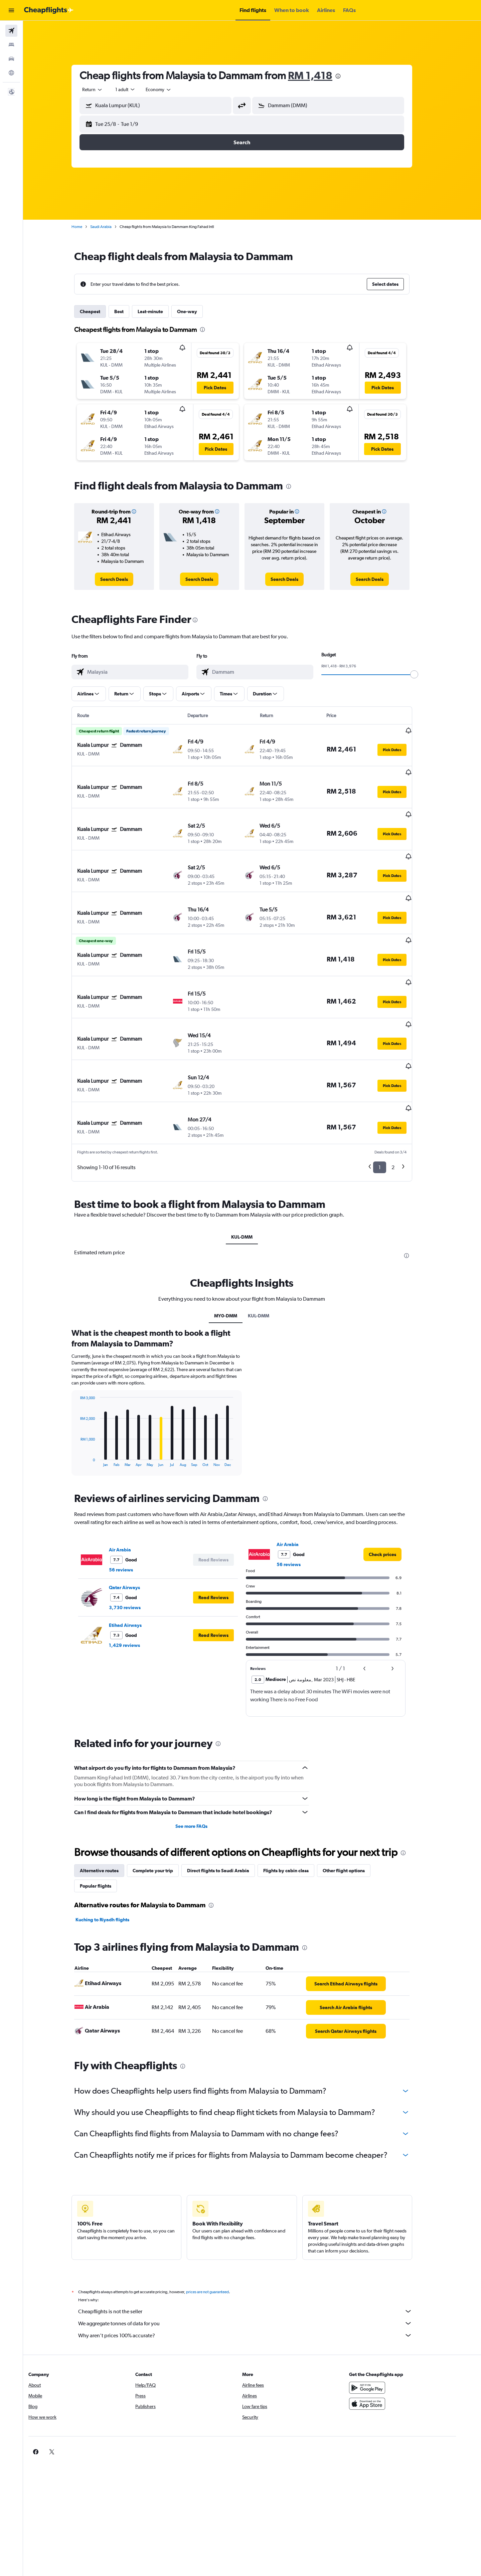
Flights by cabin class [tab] (296, 1804)
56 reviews (131, 1503)
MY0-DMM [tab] (236, 1249)
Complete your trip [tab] (163, 1804)
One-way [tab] (197, 311)
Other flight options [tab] (354, 1804)
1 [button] (390, 1101)
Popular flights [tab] (106, 1819)
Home (87, 226)
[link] (124, 579)
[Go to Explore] (11, 72)
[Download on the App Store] (385, 2337)
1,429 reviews (134, 1578)
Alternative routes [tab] (109, 1804)
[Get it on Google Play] (385, 2321)
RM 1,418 (320, 75)
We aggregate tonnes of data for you (256, 2257)
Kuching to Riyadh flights (113, 1853)
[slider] (425, 674)
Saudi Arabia (111, 226)
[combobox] (103, 89)
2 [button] (403, 1101)
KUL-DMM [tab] (252, 1170)
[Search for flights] (11, 30)
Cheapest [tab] (100, 311)
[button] (11, 10)
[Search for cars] (11, 58)
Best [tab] (129, 311)
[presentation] (348, 76)
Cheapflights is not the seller (256, 2245)
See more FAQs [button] (202, 1759)
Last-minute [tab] (160, 311)
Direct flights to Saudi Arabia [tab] (228, 1804)
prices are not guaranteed (217, 2225)
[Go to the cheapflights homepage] (48, 10)
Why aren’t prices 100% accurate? (256, 2269)
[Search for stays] (11, 44)
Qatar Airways (134, 1521)
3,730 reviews (135, 1541)
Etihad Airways (135, 1558)
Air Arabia (130, 1483)
